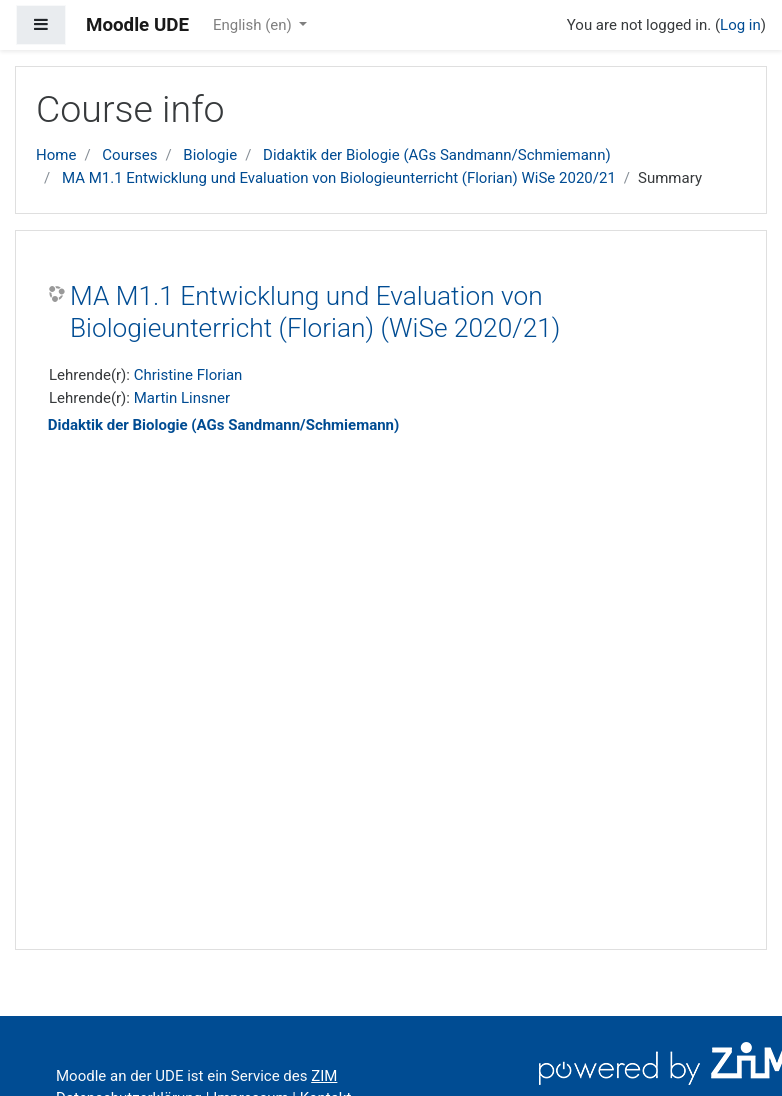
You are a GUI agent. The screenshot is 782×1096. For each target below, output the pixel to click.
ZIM (324, 1076)
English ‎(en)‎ (254, 25)
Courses (129, 155)
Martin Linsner (182, 398)
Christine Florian (188, 375)
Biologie (210, 155)
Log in (740, 25)
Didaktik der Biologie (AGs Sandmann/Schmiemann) (437, 155)
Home (56, 155)
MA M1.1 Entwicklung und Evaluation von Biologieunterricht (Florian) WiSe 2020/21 (339, 178)
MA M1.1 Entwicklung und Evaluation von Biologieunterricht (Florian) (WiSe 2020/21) (315, 312)
